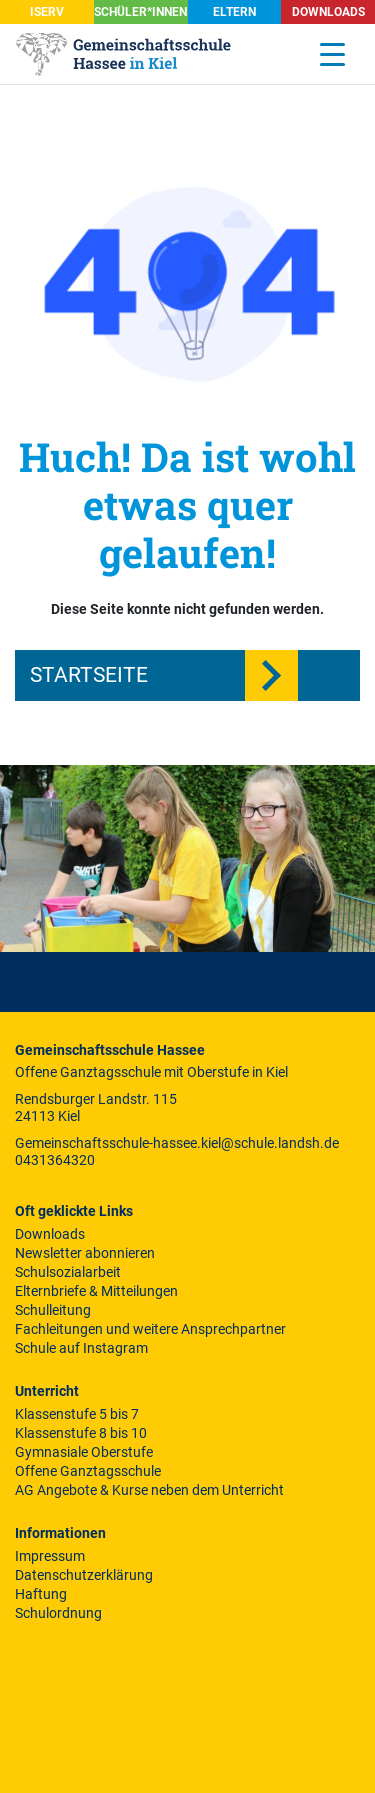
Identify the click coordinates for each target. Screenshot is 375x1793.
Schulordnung (58, 1613)
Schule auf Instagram (81, 1348)
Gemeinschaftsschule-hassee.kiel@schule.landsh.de (177, 1143)
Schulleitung (53, 1310)
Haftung (41, 1594)
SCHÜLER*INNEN (140, 12)
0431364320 (55, 1160)
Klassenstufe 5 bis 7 (77, 1414)
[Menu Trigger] (332, 54)
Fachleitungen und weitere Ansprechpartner (150, 1329)
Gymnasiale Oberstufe (84, 1452)
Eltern (234, 12)
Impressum (50, 1556)
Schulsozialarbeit (68, 1272)
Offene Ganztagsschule (88, 1471)
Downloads (328, 12)
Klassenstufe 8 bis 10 (81, 1433)
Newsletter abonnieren (85, 1253)
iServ (47, 12)
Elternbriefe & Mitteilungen (96, 1291)
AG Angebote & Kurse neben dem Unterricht (149, 1490)
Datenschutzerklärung (84, 1575)
